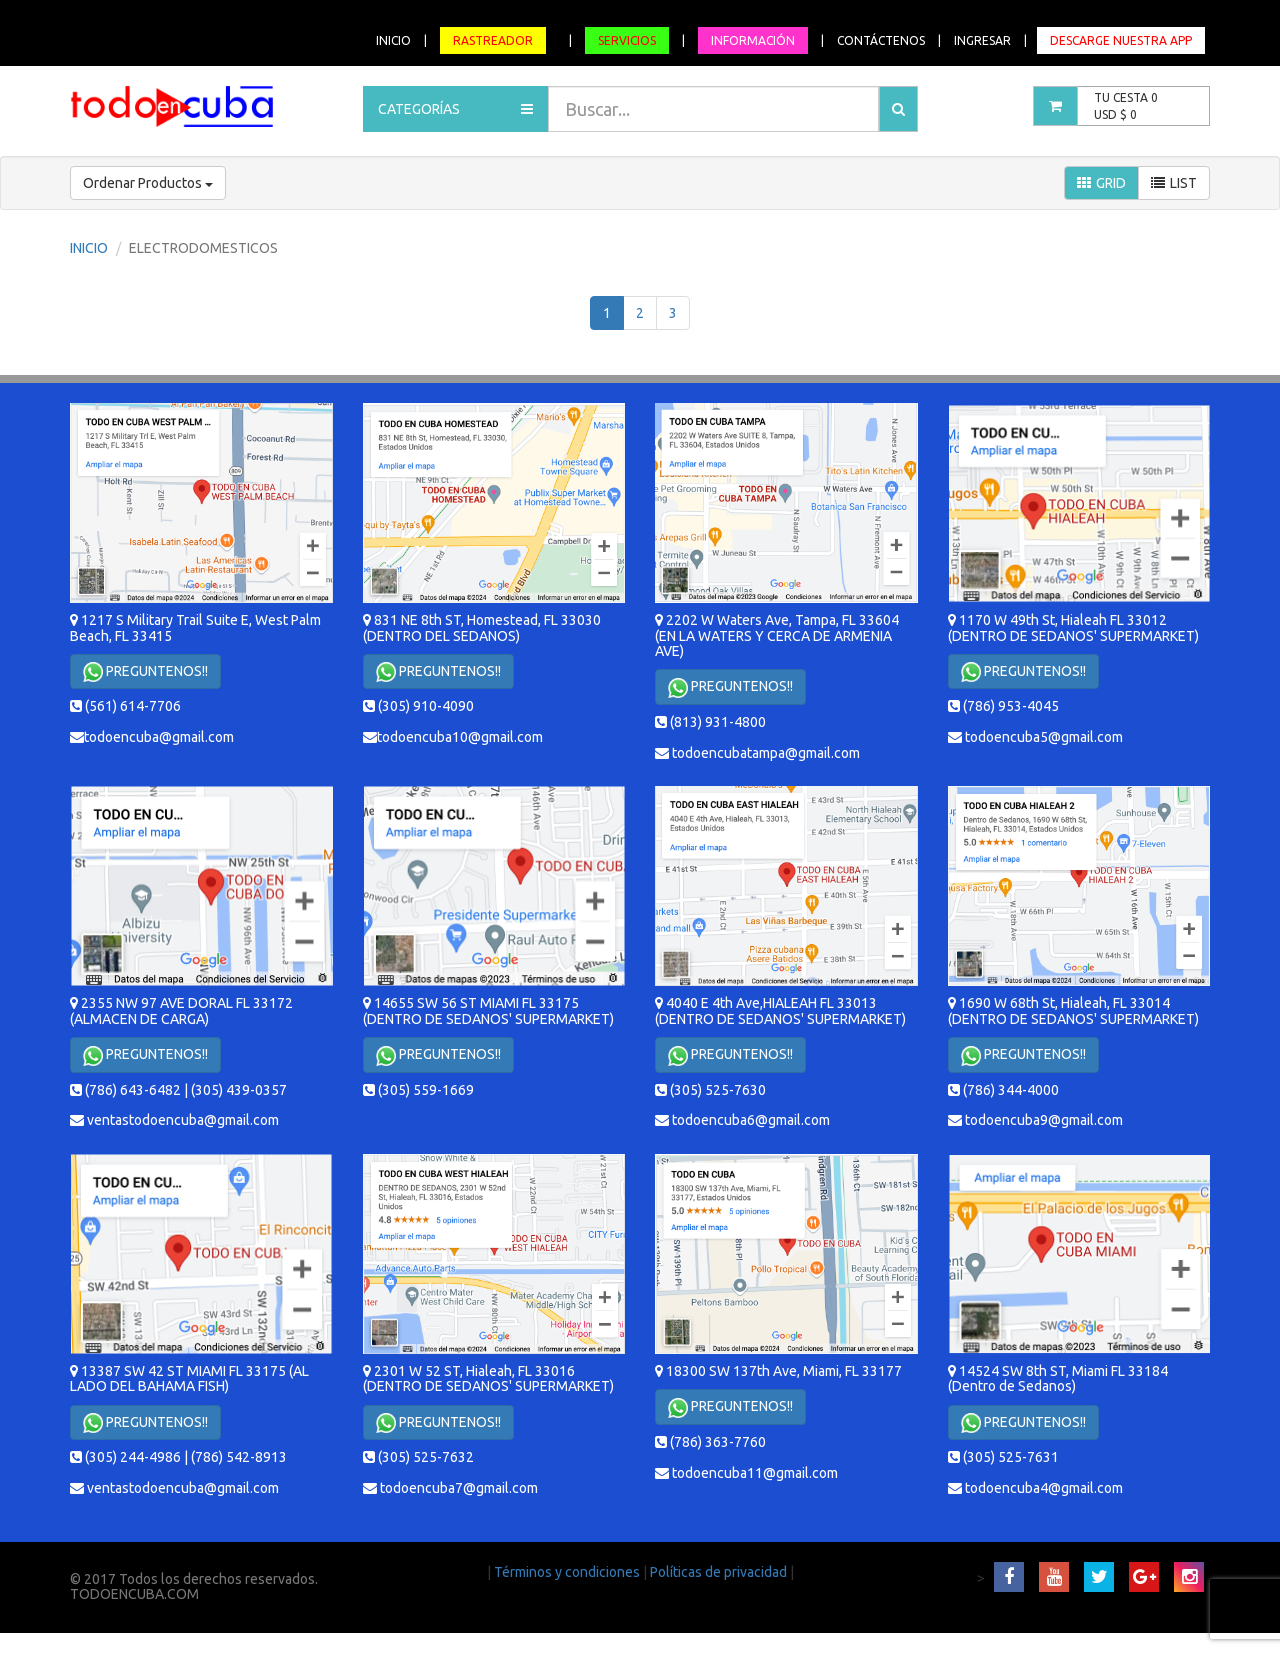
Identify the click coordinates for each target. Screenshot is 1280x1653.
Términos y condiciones (568, 1572)
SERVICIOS (627, 40)
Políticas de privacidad (720, 1572)
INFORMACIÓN (753, 40)
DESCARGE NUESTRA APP (1121, 40)
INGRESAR (982, 40)
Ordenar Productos (148, 183)
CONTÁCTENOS (881, 40)
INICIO (393, 40)
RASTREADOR (493, 40)
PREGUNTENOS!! (145, 672)
